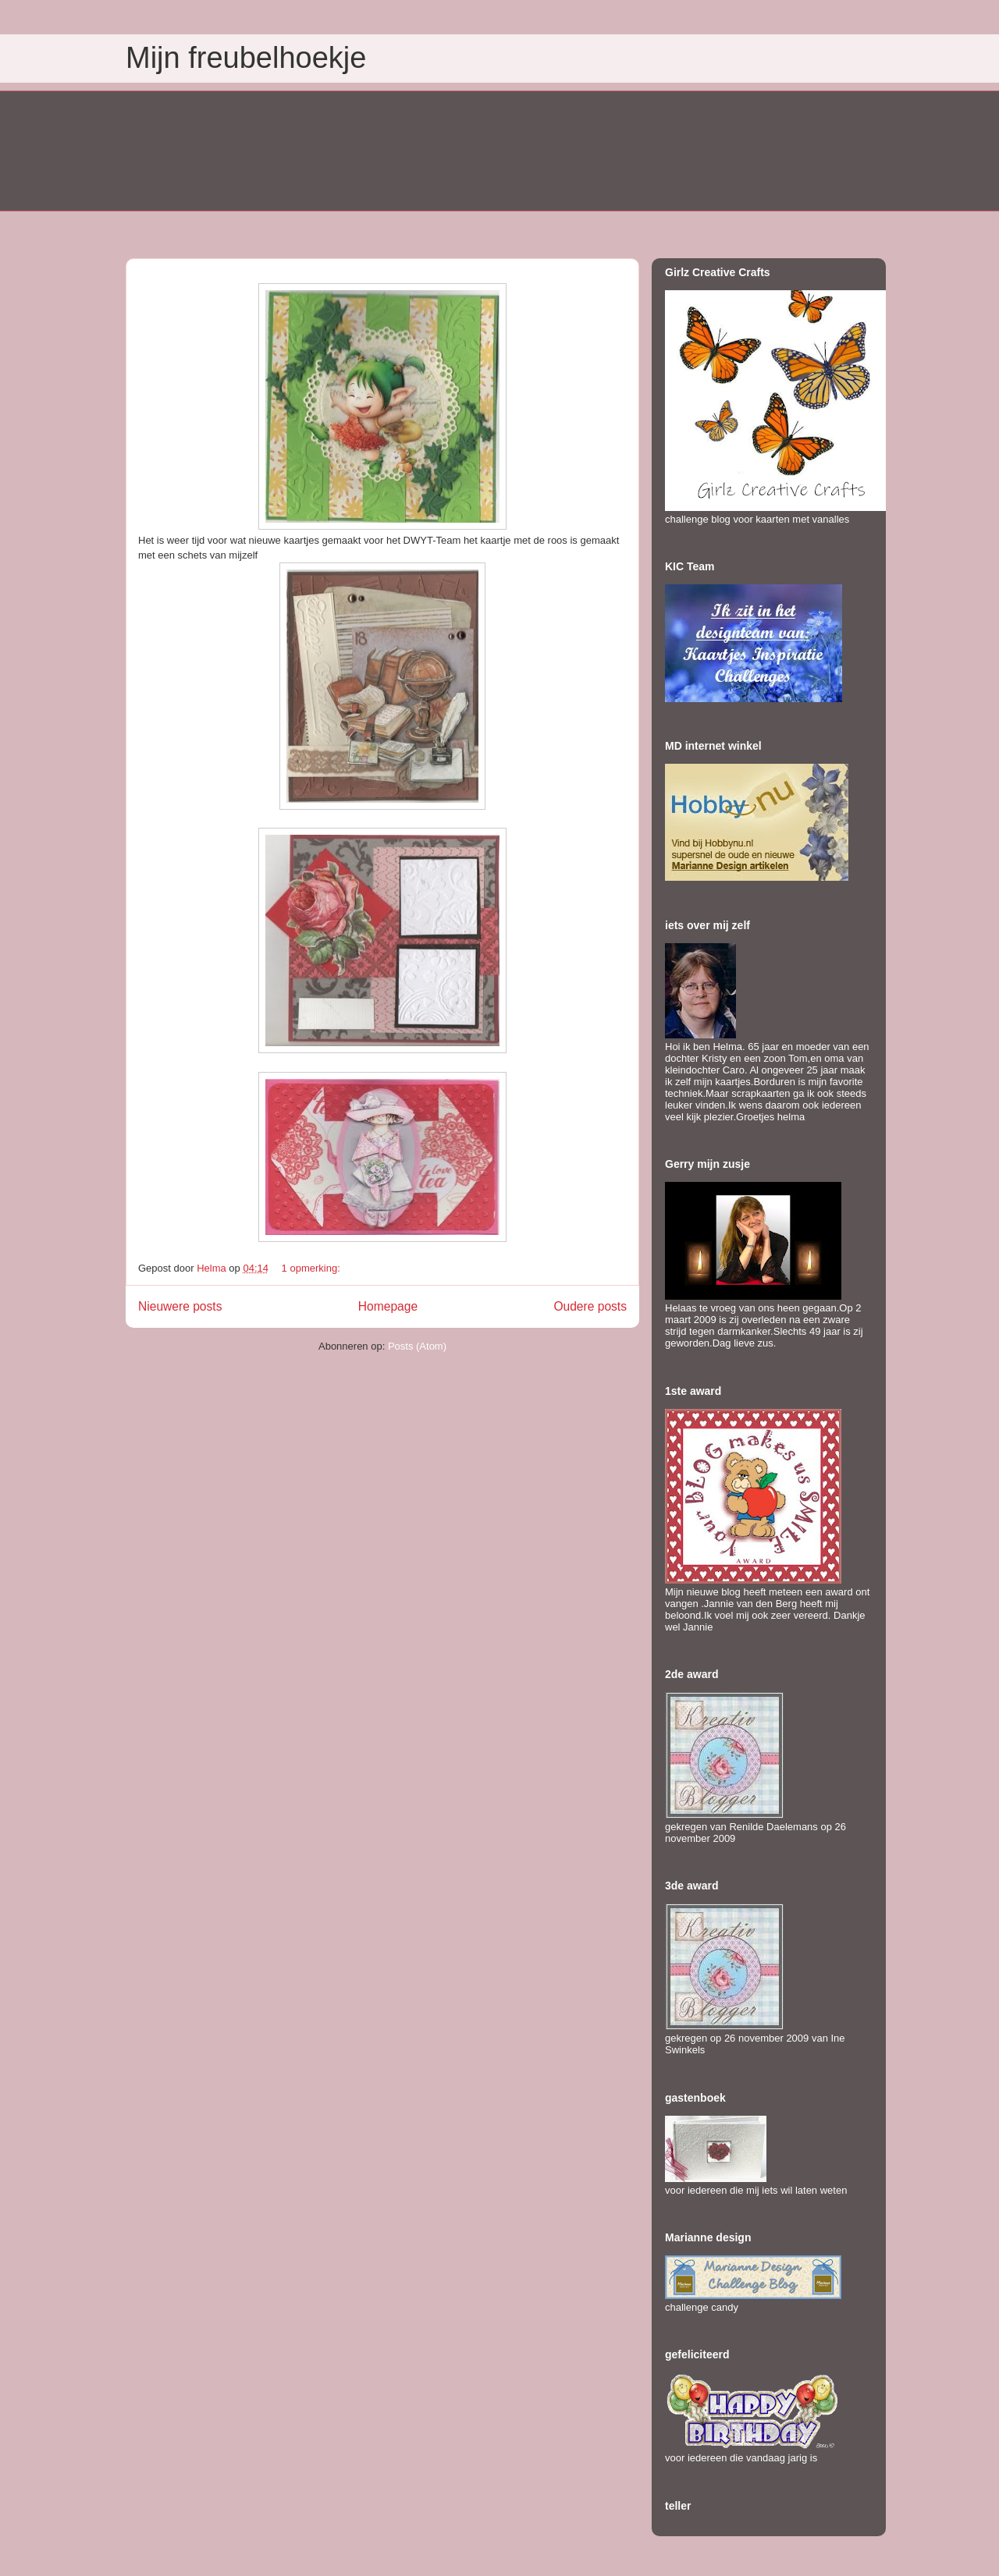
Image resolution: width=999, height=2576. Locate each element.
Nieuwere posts (180, 1306)
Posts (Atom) (417, 1346)
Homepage (388, 1306)
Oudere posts (590, 1306)
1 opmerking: (312, 1268)
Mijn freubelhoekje (246, 57)
